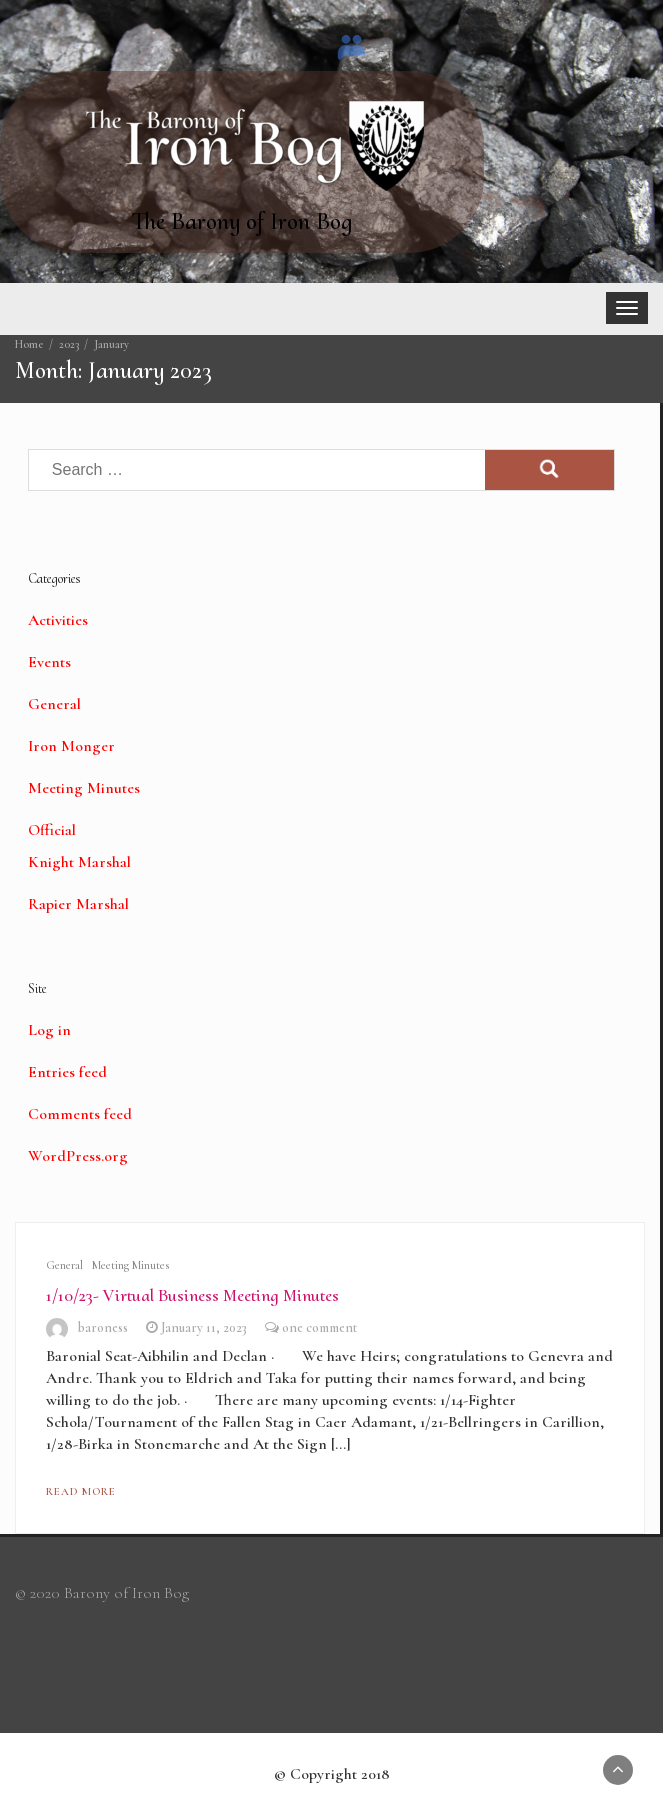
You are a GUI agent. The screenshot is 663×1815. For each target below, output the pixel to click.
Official (52, 830)
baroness (103, 1327)
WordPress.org (78, 1156)
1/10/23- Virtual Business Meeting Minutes (192, 1295)
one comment (319, 1327)
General (54, 704)
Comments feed (80, 1114)
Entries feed (67, 1072)
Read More (81, 1491)
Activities (58, 620)
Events (49, 662)
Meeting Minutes (84, 788)
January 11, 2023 (204, 1327)
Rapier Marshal (78, 904)
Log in (49, 1030)
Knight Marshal (79, 862)
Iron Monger (71, 746)
